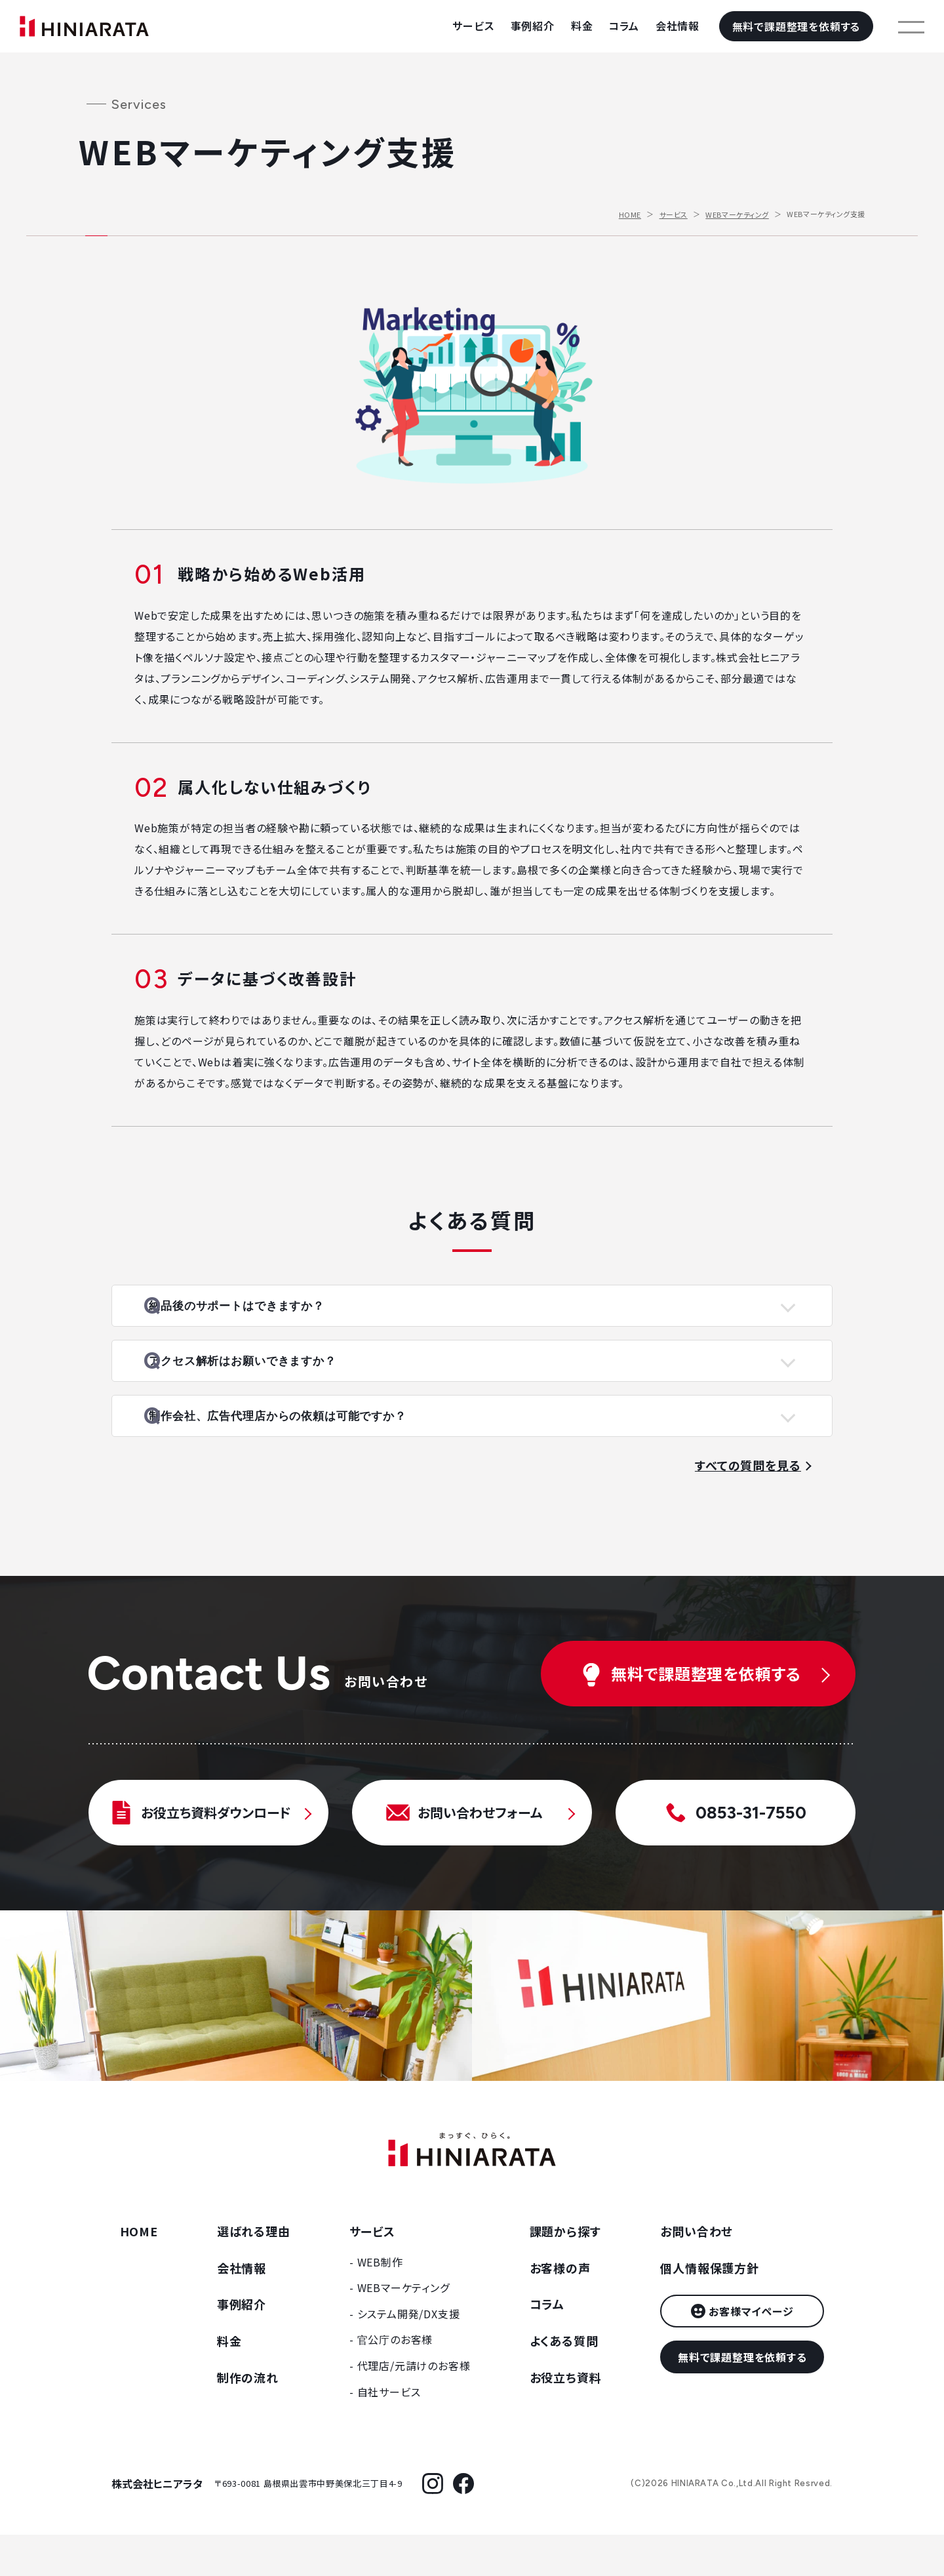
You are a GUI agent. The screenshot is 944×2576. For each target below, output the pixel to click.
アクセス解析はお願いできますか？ (277, 1381)
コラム (624, 25)
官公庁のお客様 (395, 2380)
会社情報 (677, 25)
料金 (582, 25)
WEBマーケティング (737, 214)
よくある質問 (564, 2381)
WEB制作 (380, 2302)
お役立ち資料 (566, 2418)
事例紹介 (533, 25)
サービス (473, 25)
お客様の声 (560, 2308)
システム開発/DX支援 (408, 2355)
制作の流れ (248, 2418)
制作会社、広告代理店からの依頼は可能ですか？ (314, 1450)
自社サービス (389, 2432)
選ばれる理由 (253, 2272)
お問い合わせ (696, 2272)
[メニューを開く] (911, 26)
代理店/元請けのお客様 (414, 2407)
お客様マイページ (751, 2352)
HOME (630, 214)
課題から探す (565, 2272)
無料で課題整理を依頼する (796, 26)
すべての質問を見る (748, 1506)
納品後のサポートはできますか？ (271, 1312)
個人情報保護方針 (709, 2308)
